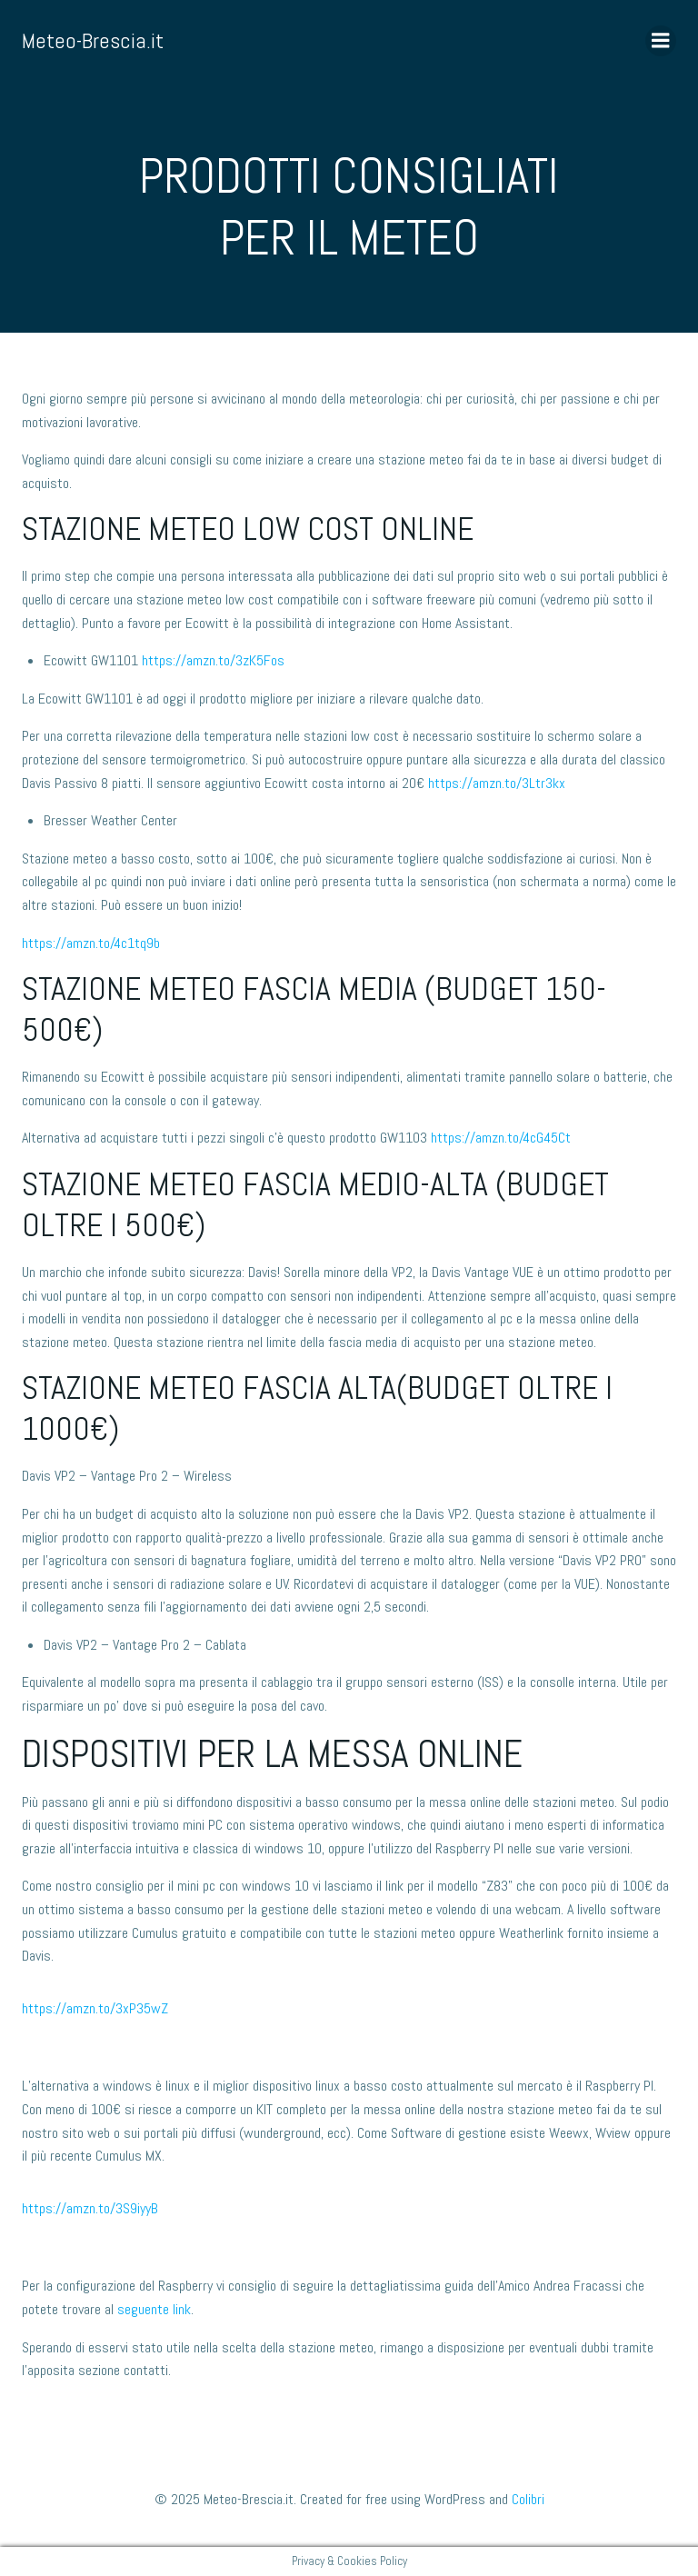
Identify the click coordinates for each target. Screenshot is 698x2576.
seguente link (154, 2309)
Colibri (528, 2499)
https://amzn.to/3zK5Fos (213, 660)
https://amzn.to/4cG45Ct (501, 1137)
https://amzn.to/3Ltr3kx (496, 783)
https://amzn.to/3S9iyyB (90, 2208)
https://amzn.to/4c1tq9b (91, 943)
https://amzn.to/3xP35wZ (95, 2008)
